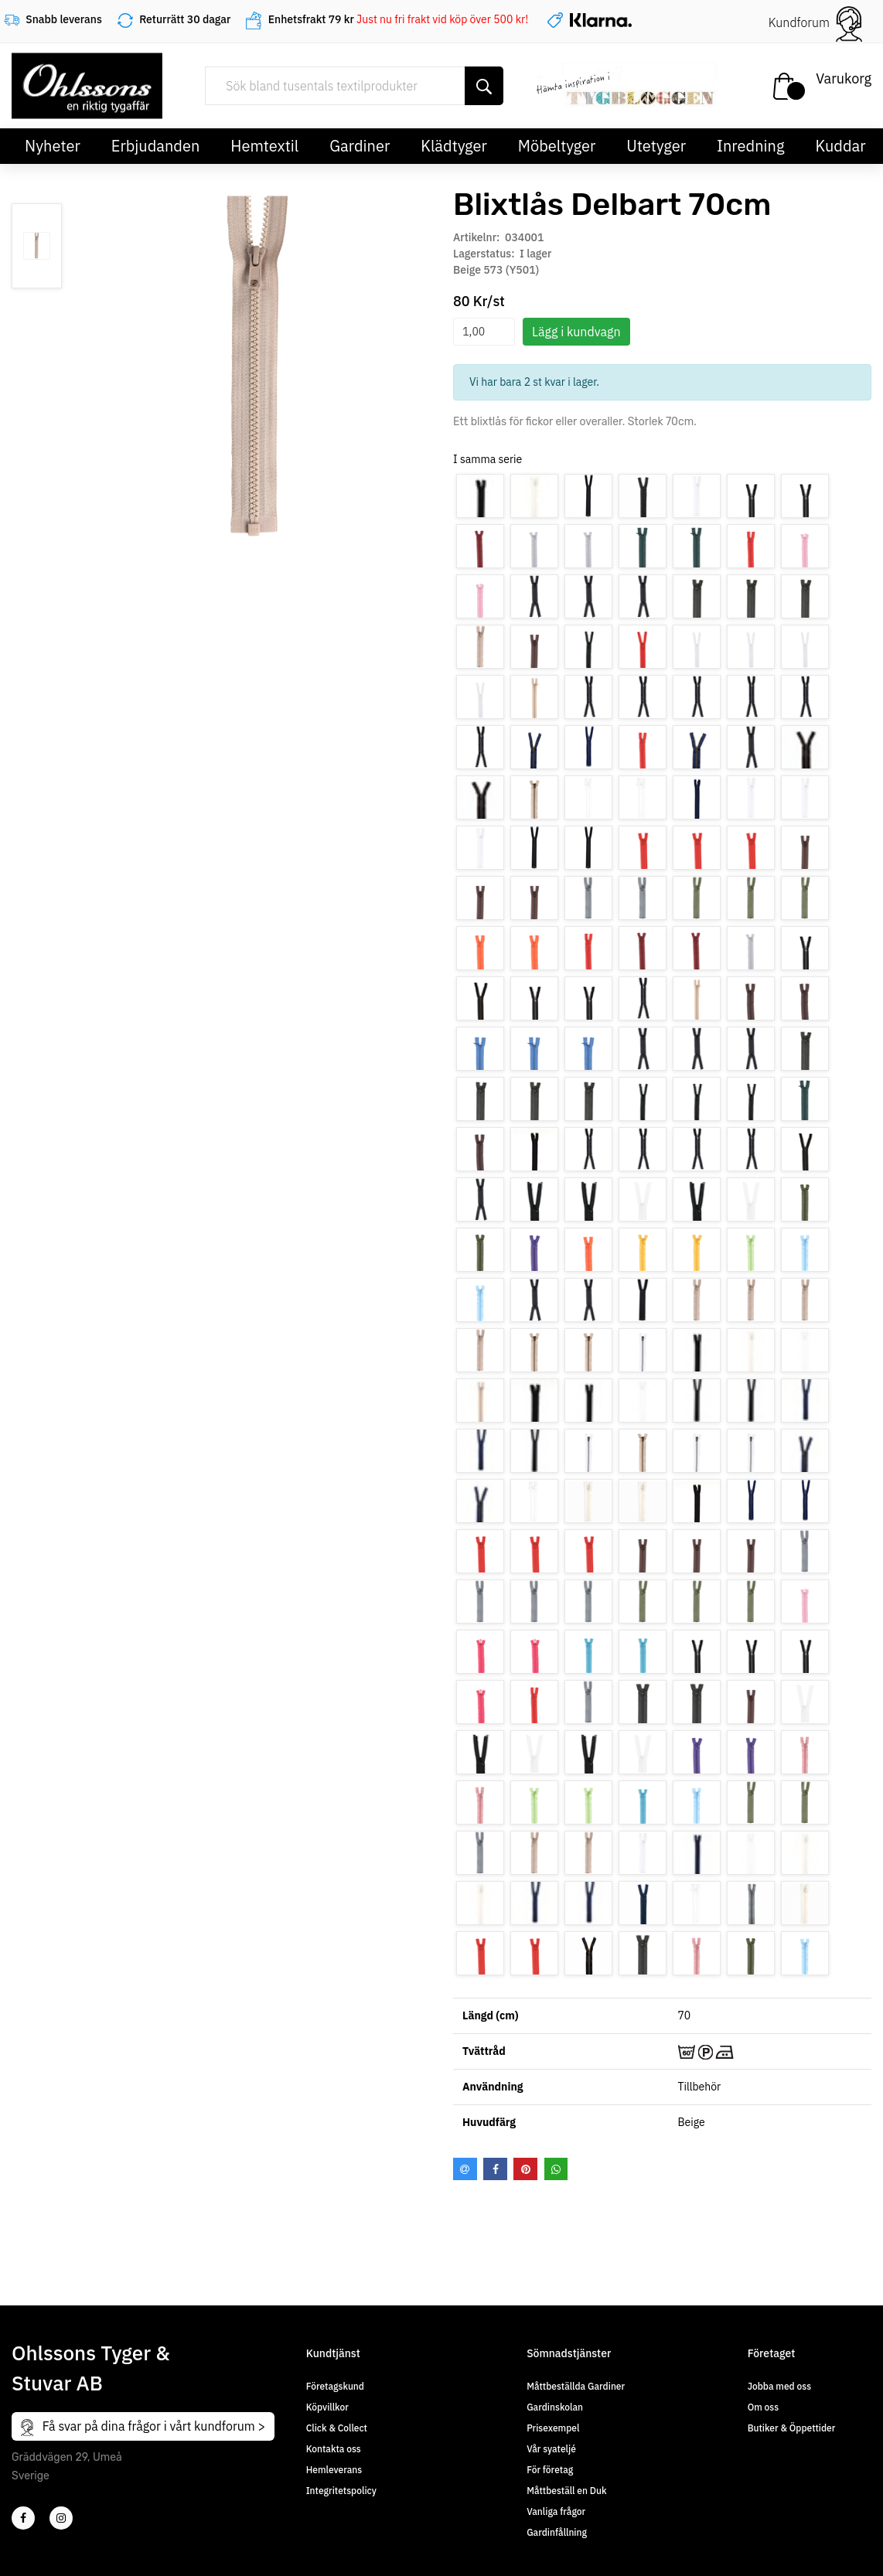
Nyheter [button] (52, 145)
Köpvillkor (327, 2407)
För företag (550, 2469)
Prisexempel (553, 2428)
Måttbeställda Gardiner (576, 2386)
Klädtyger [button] (454, 145)
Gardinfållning (557, 2532)
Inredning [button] (750, 145)
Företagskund (335, 2386)
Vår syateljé (551, 2449)
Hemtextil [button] (264, 145)
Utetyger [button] (656, 145)
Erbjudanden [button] (155, 145)
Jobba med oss (779, 2386)
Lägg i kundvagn (576, 331)
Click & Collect (336, 2428)
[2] (23, 2518)
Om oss (763, 2407)
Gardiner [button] (359, 145)
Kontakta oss (333, 2449)
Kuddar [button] (840, 145)
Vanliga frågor (556, 2511)
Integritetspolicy (341, 2490)
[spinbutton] (484, 332)
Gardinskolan (555, 2407)
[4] (61, 2518)
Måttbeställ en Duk (566, 2490)
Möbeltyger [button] (557, 145)
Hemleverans (334, 2469)
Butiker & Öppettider (792, 2428)
